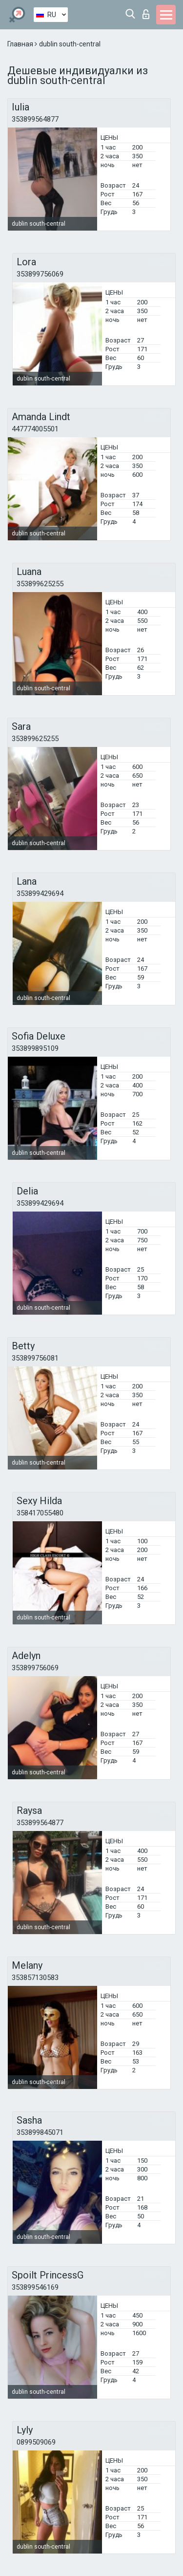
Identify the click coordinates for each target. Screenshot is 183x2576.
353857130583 (35, 1977)
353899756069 (40, 274)
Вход (145, 14)
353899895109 (35, 1048)
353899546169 (35, 2287)
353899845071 (40, 2132)
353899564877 (35, 119)
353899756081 (35, 1358)
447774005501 (35, 429)
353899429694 (40, 893)
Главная (21, 44)
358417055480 (40, 1513)
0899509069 (36, 2442)
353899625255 (40, 583)
